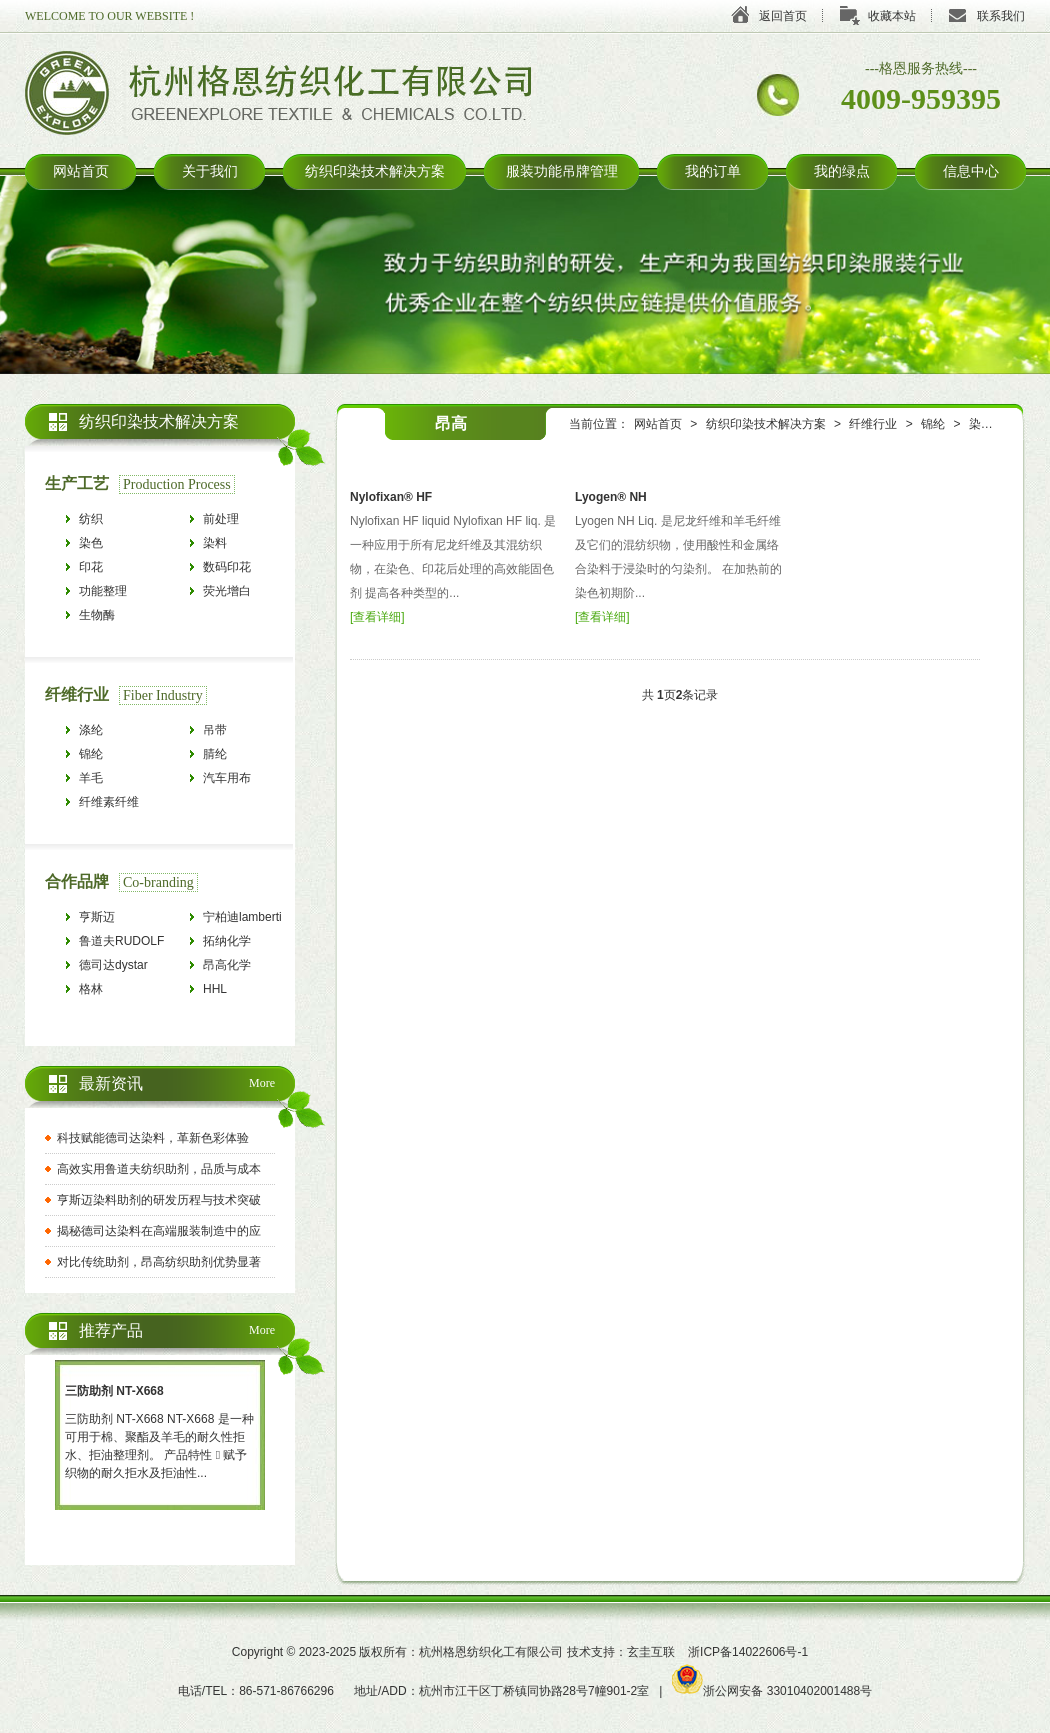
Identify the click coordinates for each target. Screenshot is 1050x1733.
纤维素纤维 (109, 802)
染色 (981, 424)
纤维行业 (873, 424)
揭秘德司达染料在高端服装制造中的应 (159, 1231)
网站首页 (81, 171)
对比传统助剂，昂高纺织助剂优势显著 (159, 1262)
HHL (215, 989)
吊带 (215, 730)
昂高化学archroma (228, 967)
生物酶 (97, 615)
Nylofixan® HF (391, 497)
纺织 (91, 519)
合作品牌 (77, 881)
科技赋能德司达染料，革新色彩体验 (153, 1138)
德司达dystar (113, 965)
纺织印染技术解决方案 (375, 171)
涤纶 (91, 730)
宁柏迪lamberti (242, 917)
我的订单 (713, 171)
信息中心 (971, 171)
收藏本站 (892, 16)
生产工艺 (77, 483)
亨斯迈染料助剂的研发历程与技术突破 (159, 1200)
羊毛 (91, 778)
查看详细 (377, 617)
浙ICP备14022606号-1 (748, 1652)
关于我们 (210, 171)
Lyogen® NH (611, 497)
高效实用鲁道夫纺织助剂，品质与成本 (159, 1169)
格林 (91, 989)
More (262, 1083)
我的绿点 (842, 171)
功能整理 (103, 591)
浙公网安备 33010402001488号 (772, 1691)
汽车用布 (227, 778)
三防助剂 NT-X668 (114, 1391)
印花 (91, 567)
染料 (215, 543)
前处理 (221, 519)
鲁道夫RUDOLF (121, 941)
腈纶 (215, 754)
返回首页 (783, 16)
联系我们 (1001, 16)
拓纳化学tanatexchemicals (248, 943)
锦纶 (933, 424)
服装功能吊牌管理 (562, 171)
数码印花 (227, 567)
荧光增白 (227, 591)
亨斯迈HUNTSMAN (113, 919)
